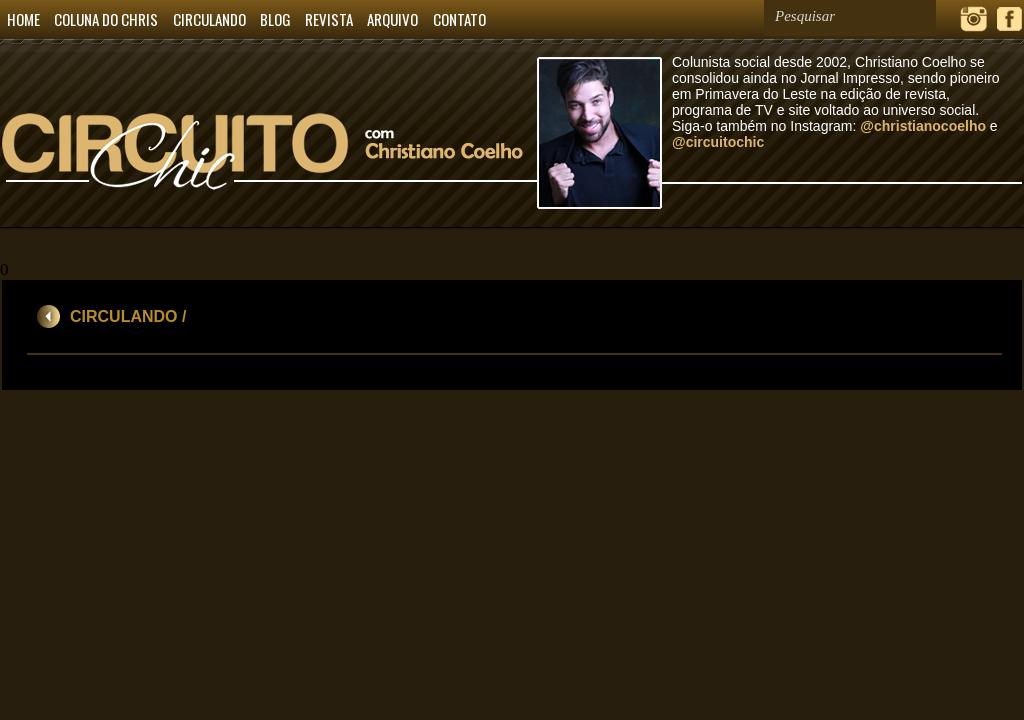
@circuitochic (718, 142)
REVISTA (329, 19)
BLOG (275, 19)
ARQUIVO (392, 19)
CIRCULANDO (209, 19)
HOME (23, 19)
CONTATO (459, 19)
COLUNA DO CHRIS (106, 19)
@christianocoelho (923, 126)
